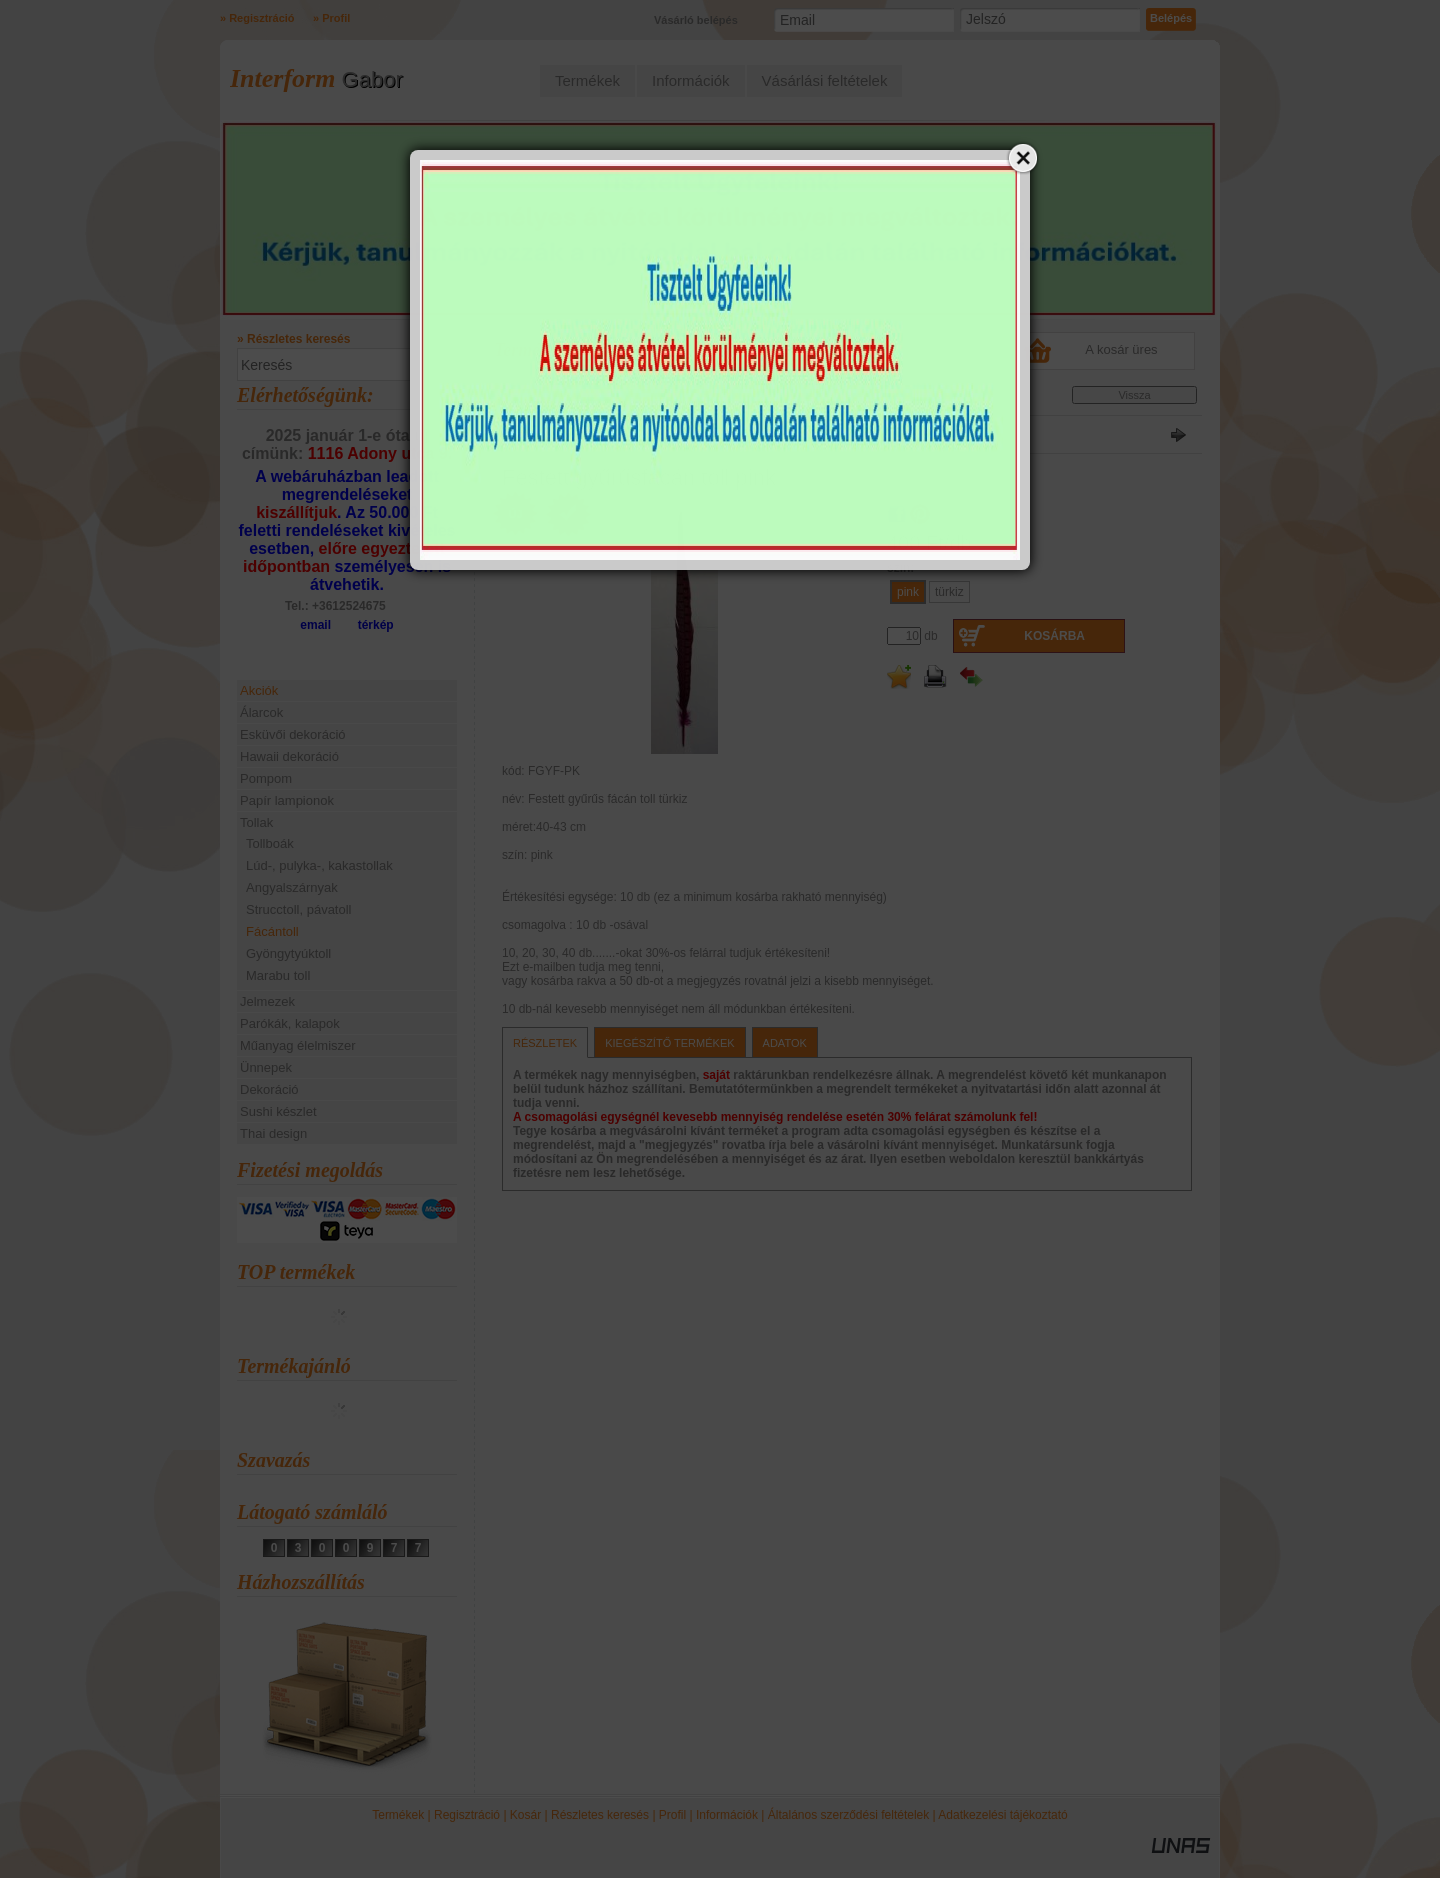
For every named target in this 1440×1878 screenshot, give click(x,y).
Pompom (266, 778)
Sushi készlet (278, 1111)
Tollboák (270, 843)
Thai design (273, 1133)
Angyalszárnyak (292, 887)
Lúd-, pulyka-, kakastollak (319, 865)
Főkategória (526, 399)
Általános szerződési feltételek (848, 1815)
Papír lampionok (287, 800)
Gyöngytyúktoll (288, 953)
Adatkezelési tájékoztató (1002, 1815)
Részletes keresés (600, 1815)
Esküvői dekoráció (293, 734)
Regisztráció (467, 1815)
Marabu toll (278, 975)
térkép (376, 625)
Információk (727, 1815)
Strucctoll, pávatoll (299, 909)
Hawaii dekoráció (289, 756)
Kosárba (1054, 636)
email (315, 625)
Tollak (579, 399)
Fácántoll (272, 931)
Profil (672, 1815)
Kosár (525, 1815)
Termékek (398, 1815)
